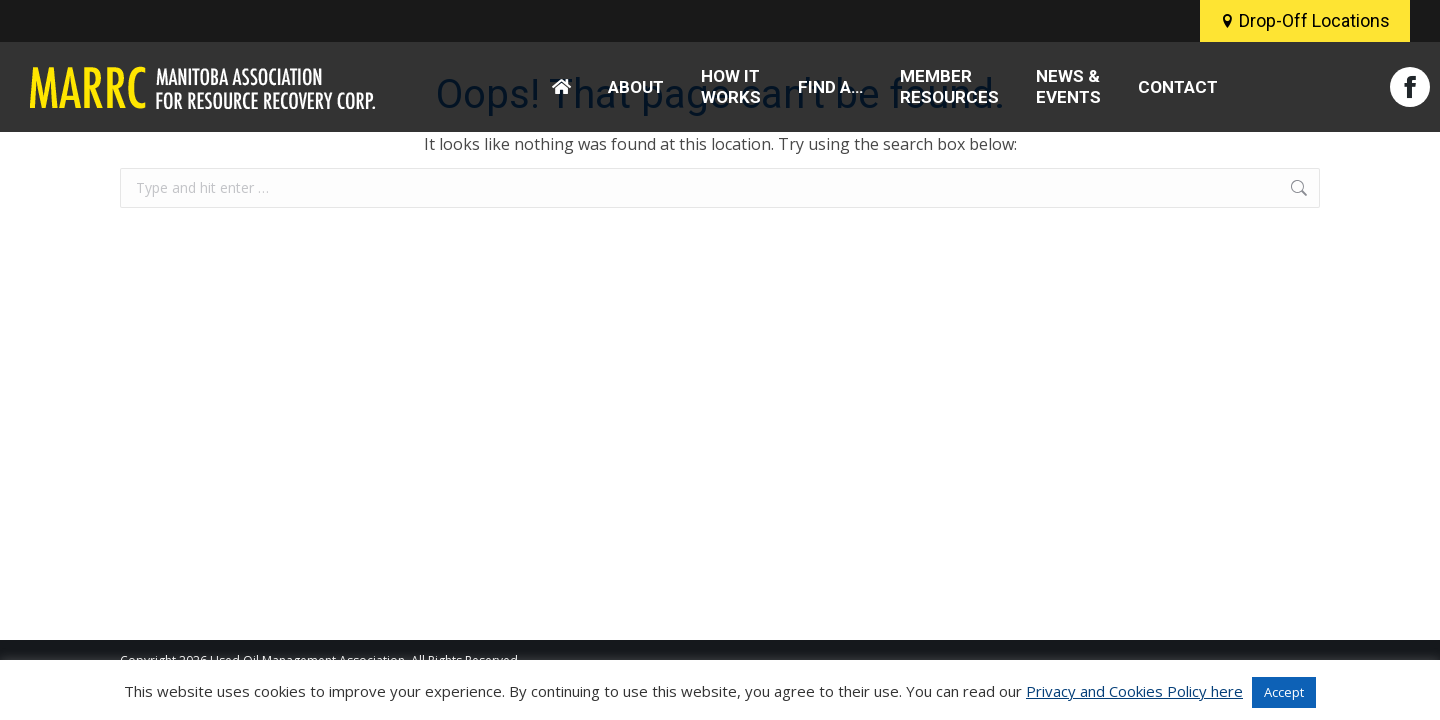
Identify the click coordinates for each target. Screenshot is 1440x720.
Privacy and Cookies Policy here (1134, 691)
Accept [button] (1284, 692)
